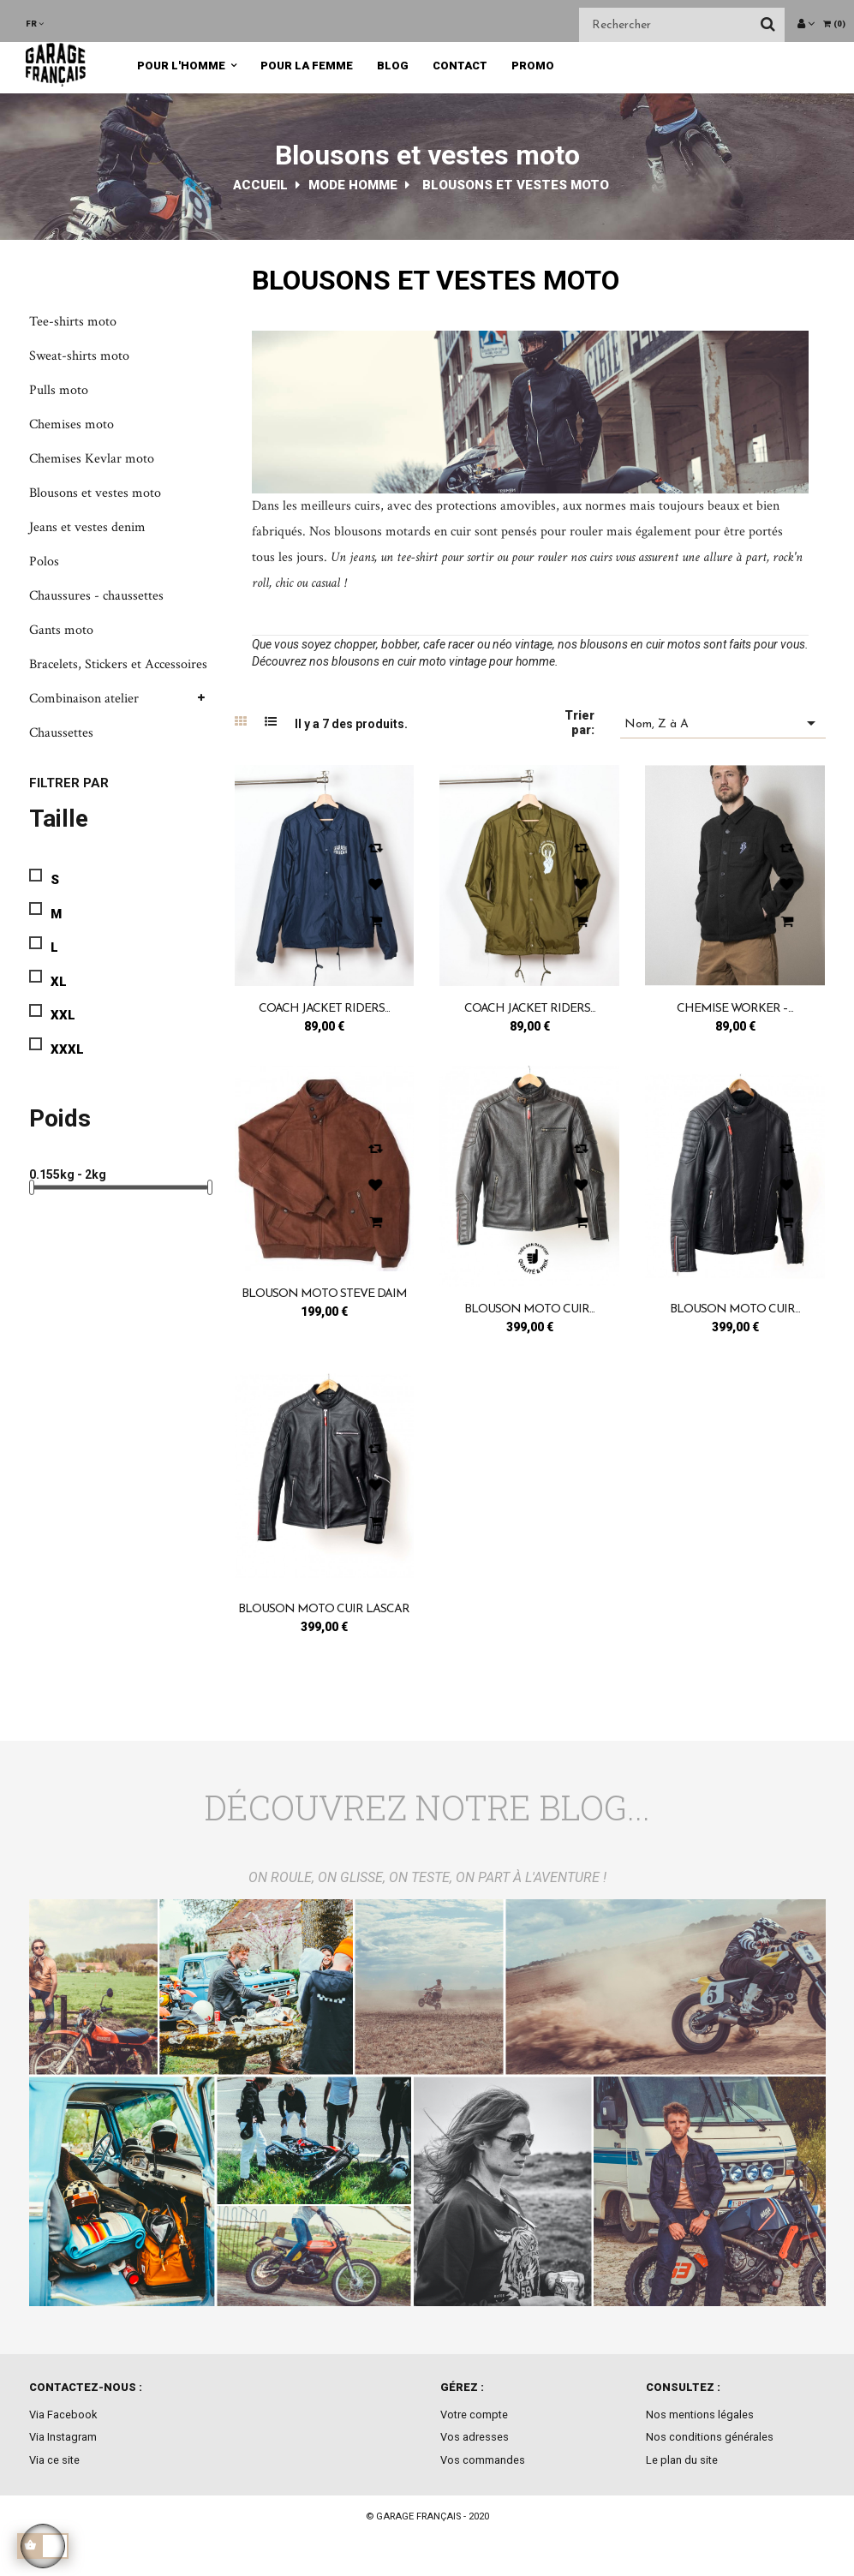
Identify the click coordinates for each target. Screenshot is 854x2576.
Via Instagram (63, 2436)
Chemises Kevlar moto (91, 459)
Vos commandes (482, 2459)
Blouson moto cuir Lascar (323, 1609)
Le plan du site (682, 2459)
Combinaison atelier (84, 699)
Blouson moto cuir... (529, 1309)
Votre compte (474, 2414)
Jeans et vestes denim (87, 527)
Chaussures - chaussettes (96, 596)
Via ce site (54, 2459)
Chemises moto (71, 424)
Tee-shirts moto (72, 322)
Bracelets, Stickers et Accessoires (118, 664)
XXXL (67, 1050)
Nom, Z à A (722, 723)
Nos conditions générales (709, 2436)
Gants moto (61, 630)
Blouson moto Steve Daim (324, 1294)
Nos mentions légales (700, 2414)
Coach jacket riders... (324, 1008)
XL (59, 982)
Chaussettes (61, 733)
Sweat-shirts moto (79, 356)
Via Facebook (63, 2414)
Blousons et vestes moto (95, 493)
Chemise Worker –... (735, 1008)
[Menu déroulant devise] (35, 23)
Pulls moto (58, 390)
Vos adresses (474, 2436)
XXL (63, 1015)
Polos (44, 562)
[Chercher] (682, 25)
